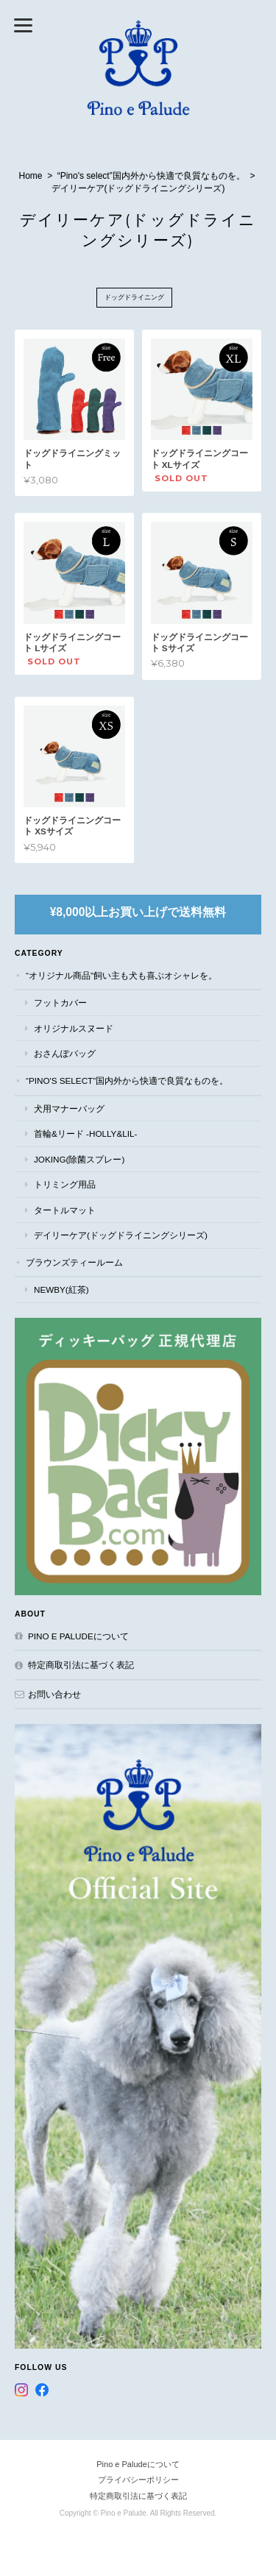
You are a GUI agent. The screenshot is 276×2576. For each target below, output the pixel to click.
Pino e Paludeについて (78, 1636)
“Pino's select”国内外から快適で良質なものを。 (151, 176)
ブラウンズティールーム (74, 1262)
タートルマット (65, 1210)
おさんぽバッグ (65, 1053)
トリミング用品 (65, 1184)
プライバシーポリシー (138, 2479)
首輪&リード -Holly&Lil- (85, 1133)
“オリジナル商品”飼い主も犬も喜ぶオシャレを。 (121, 975)
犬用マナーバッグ (69, 1108)
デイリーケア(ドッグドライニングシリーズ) (121, 1235)
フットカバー (60, 1002)
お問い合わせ (54, 1694)
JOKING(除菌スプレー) (79, 1159)
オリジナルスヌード (73, 1028)
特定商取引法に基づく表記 (81, 1665)
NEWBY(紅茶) (61, 1289)
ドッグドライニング (134, 297)
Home (31, 176)
